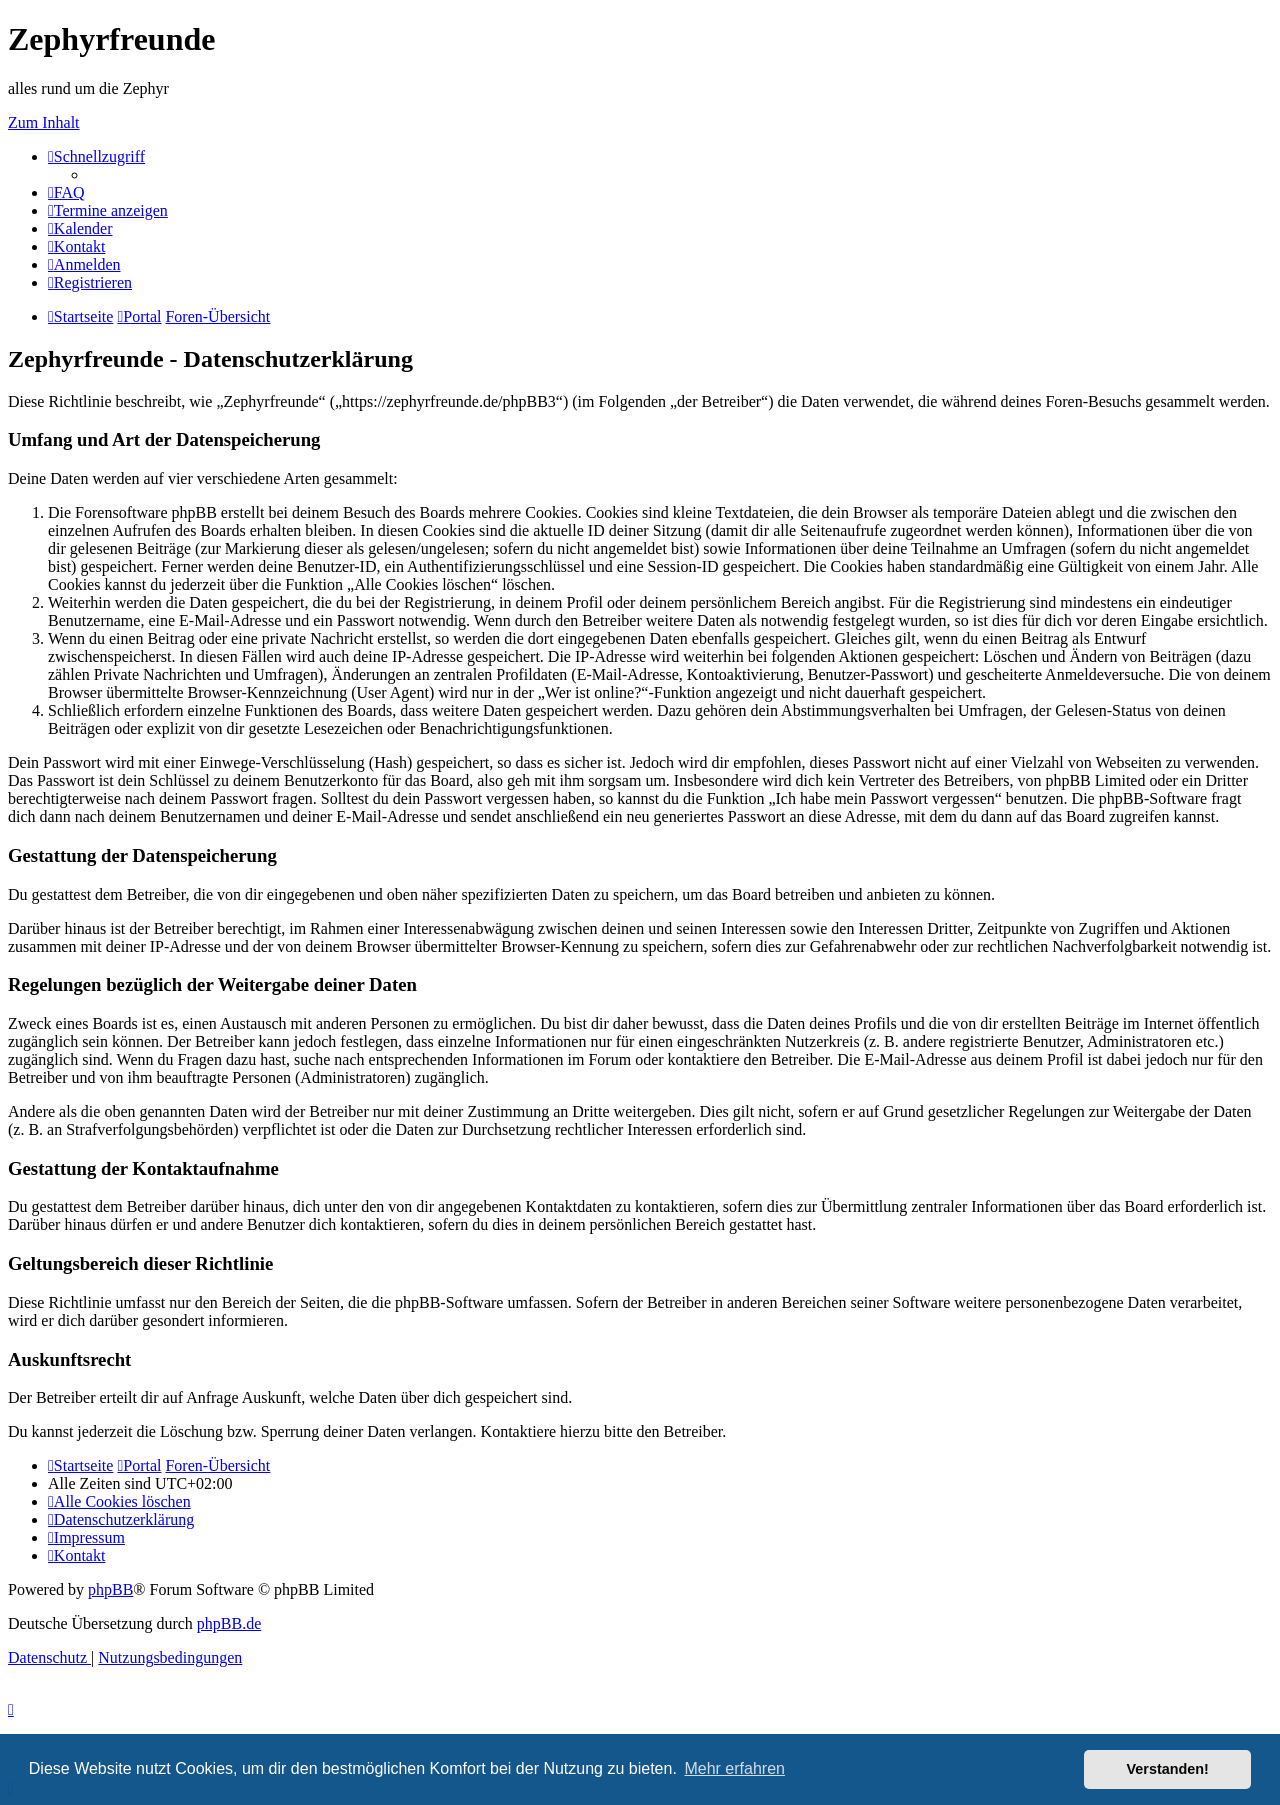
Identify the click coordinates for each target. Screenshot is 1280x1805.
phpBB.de (229, 1623)
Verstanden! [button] (1168, 1769)
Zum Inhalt (44, 122)
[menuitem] (66, 192)
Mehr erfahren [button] (734, 1768)
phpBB (110, 1589)
